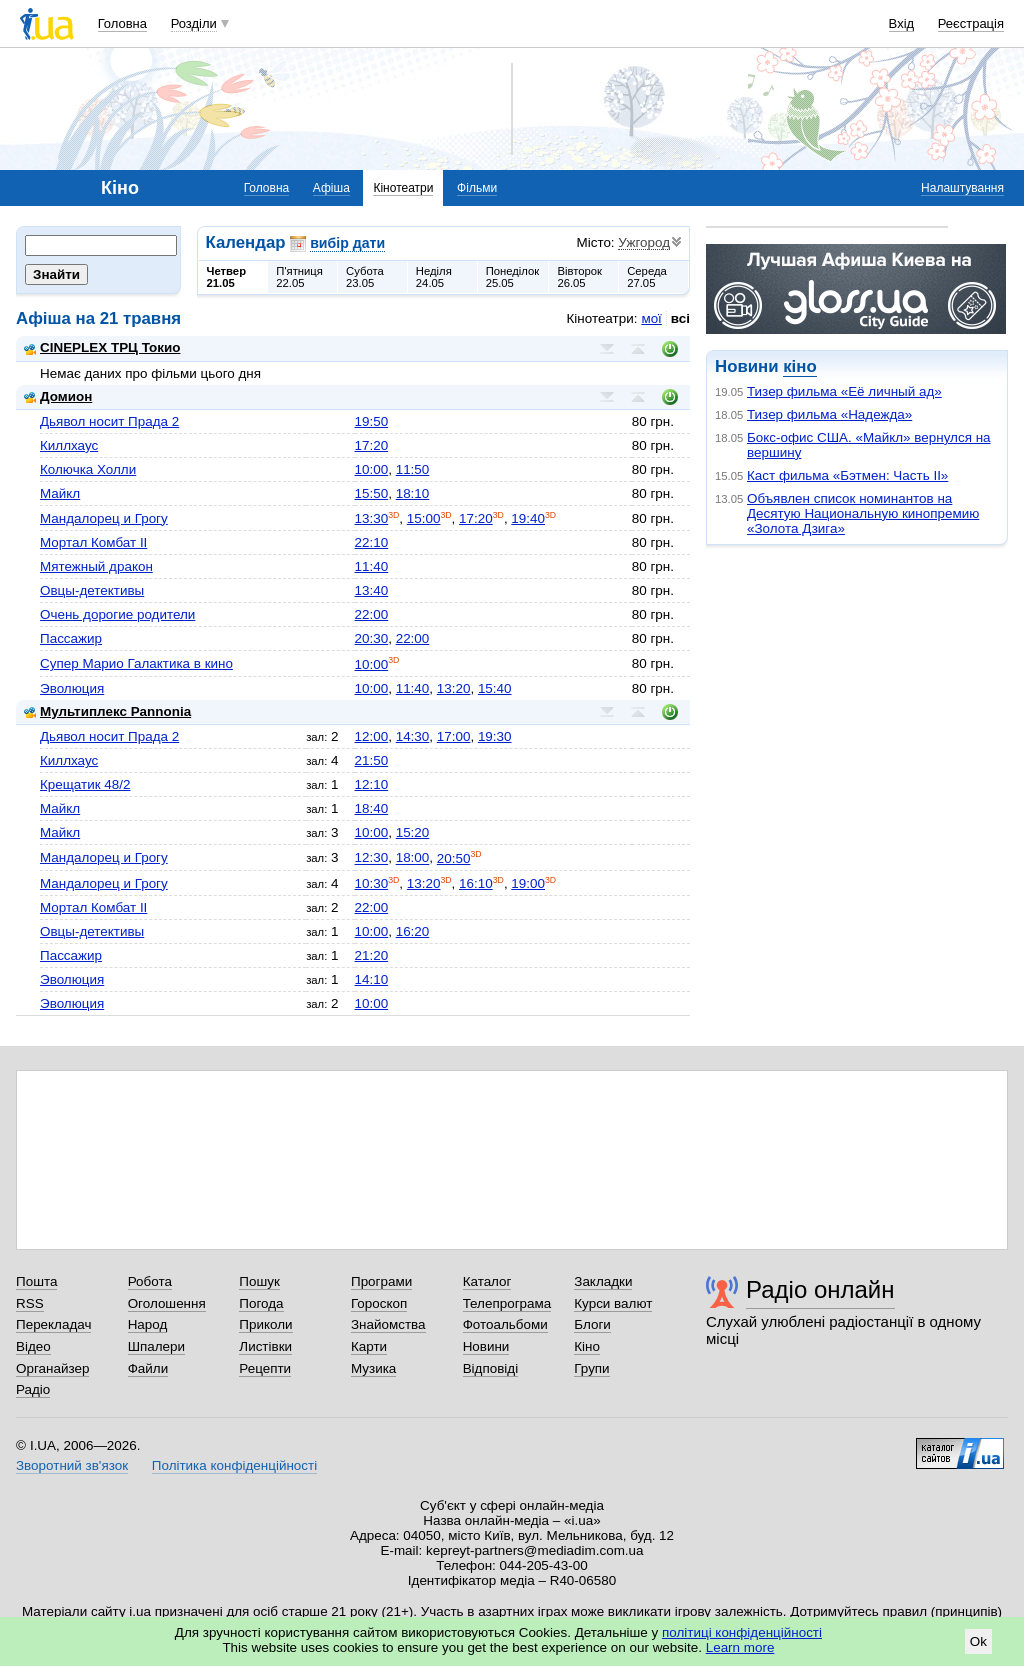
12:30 (372, 858)
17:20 (372, 445)
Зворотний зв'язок (72, 1465)
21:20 (372, 955)
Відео (33, 1346)
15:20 (413, 832)
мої (651, 318)
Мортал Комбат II (93, 542)
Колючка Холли (88, 469)
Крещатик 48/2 (85, 784)
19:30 (495, 736)
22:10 (372, 542)
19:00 (528, 883)
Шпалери (156, 1346)
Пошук (259, 1281)
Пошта (36, 1281)
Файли (148, 1368)
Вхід (902, 23)
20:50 (454, 858)
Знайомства (388, 1324)
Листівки (265, 1346)
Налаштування (962, 188)
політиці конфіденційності (742, 1632)
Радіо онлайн (820, 1289)
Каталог (487, 1281)
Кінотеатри (403, 188)
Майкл (60, 493)
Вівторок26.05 (579, 277)
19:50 (372, 421)
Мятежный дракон (96, 566)
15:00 (424, 518)
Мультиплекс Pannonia (107, 711)
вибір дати (347, 243)
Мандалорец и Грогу (104, 518)
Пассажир (71, 638)
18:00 (413, 858)
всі (680, 318)
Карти (369, 1346)
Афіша (331, 188)
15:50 (372, 493)
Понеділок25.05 (513, 277)
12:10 (372, 784)
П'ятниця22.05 (299, 277)
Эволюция (72, 688)
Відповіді (491, 1368)
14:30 (413, 736)
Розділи (194, 23)
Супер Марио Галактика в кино (136, 663)
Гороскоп (379, 1303)
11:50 (413, 469)
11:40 (372, 566)
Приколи (265, 1324)
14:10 (372, 979)
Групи (591, 1368)
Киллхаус (69, 445)
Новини (486, 1346)
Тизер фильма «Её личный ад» (844, 391)
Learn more (740, 1647)
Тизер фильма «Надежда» (829, 414)
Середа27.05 (647, 277)
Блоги (592, 1324)
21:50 (372, 760)
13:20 (454, 688)
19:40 (528, 518)
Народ (148, 1324)
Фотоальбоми (505, 1324)
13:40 (372, 590)
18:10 (413, 493)
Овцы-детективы (92, 590)
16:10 (476, 883)
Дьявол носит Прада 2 (109, 421)
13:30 (372, 518)
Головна (122, 23)
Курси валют (613, 1303)
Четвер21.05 (227, 277)
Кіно (587, 1346)
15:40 (495, 688)
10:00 (372, 469)
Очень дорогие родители (117, 614)
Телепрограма (507, 1303)
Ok (978, 1641)
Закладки (603, 1281)
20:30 (372, 638)
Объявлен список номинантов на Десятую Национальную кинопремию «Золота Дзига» (863, 513)
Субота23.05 (365, 277)
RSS (30, 1303)
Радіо (33, 1389)
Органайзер (52, 1368)
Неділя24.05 (434, 277)
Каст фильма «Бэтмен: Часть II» (847, 475)
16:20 (413, 931)
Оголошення (167, 1303)
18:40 (372, 808)
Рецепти (265, 1368)
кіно (799, 366)
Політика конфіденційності (234, 1465)
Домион (58, 396)
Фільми (477, 188)
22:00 (372, 614)
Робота (150, 1281)
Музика (373, 1368)
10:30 (372, 883)
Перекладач (53, 1324)
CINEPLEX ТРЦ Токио (102, 347)
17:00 (454, 736)
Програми (381, 1281)
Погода (261, 1303)
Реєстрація (971, 23)
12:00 (372, 736)
